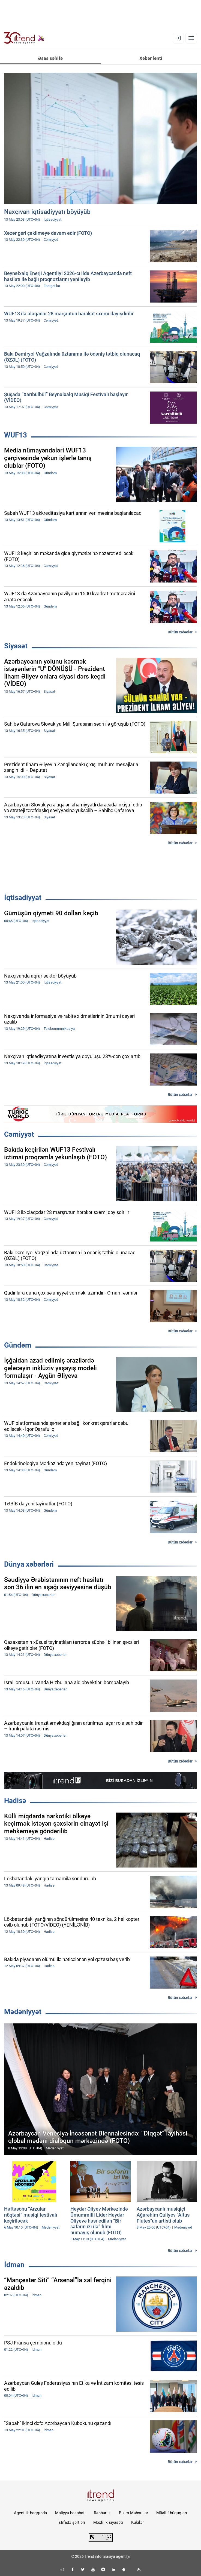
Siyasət (16, 646)
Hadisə (15, 1801)
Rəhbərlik (102, 2512)
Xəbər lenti (150, 58)
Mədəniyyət (22, 2012)
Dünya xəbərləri (29, 1564)
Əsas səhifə (50, 58)
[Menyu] (191, 38)
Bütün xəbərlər (180, 632)
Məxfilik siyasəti (108, 2522)
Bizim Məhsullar (133, 2512)
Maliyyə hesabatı (70, 2512)
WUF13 (15, 435)
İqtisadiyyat (22, 897)
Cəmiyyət (19, 1134)
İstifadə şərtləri (71, 2522)
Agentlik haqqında (30, 2512)
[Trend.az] (24, 38)
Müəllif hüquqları (171, 2512)
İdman (14, 2265)
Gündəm (17, 1345)
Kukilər (137, 2522)
